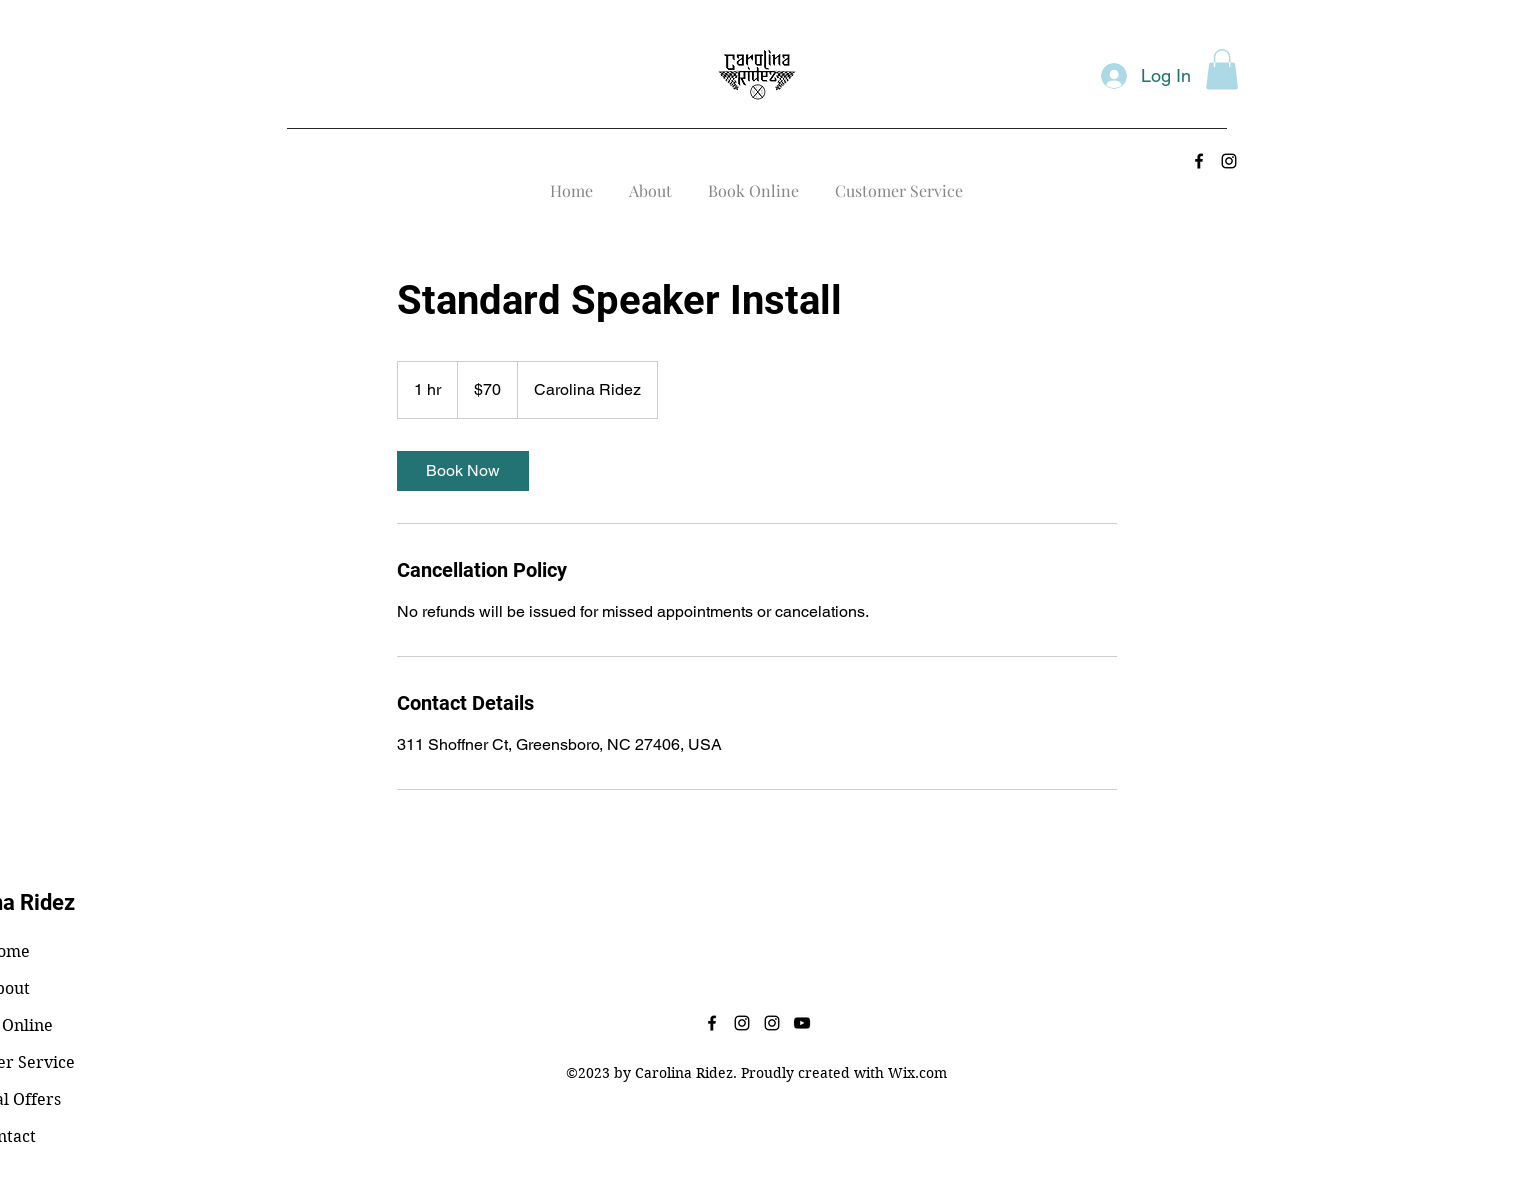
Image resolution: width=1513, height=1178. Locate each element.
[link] (463, 471)
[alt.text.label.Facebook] (1199, 161)
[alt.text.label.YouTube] (802, 1023)
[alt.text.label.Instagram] (1229, 161)
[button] (1222, 69)
